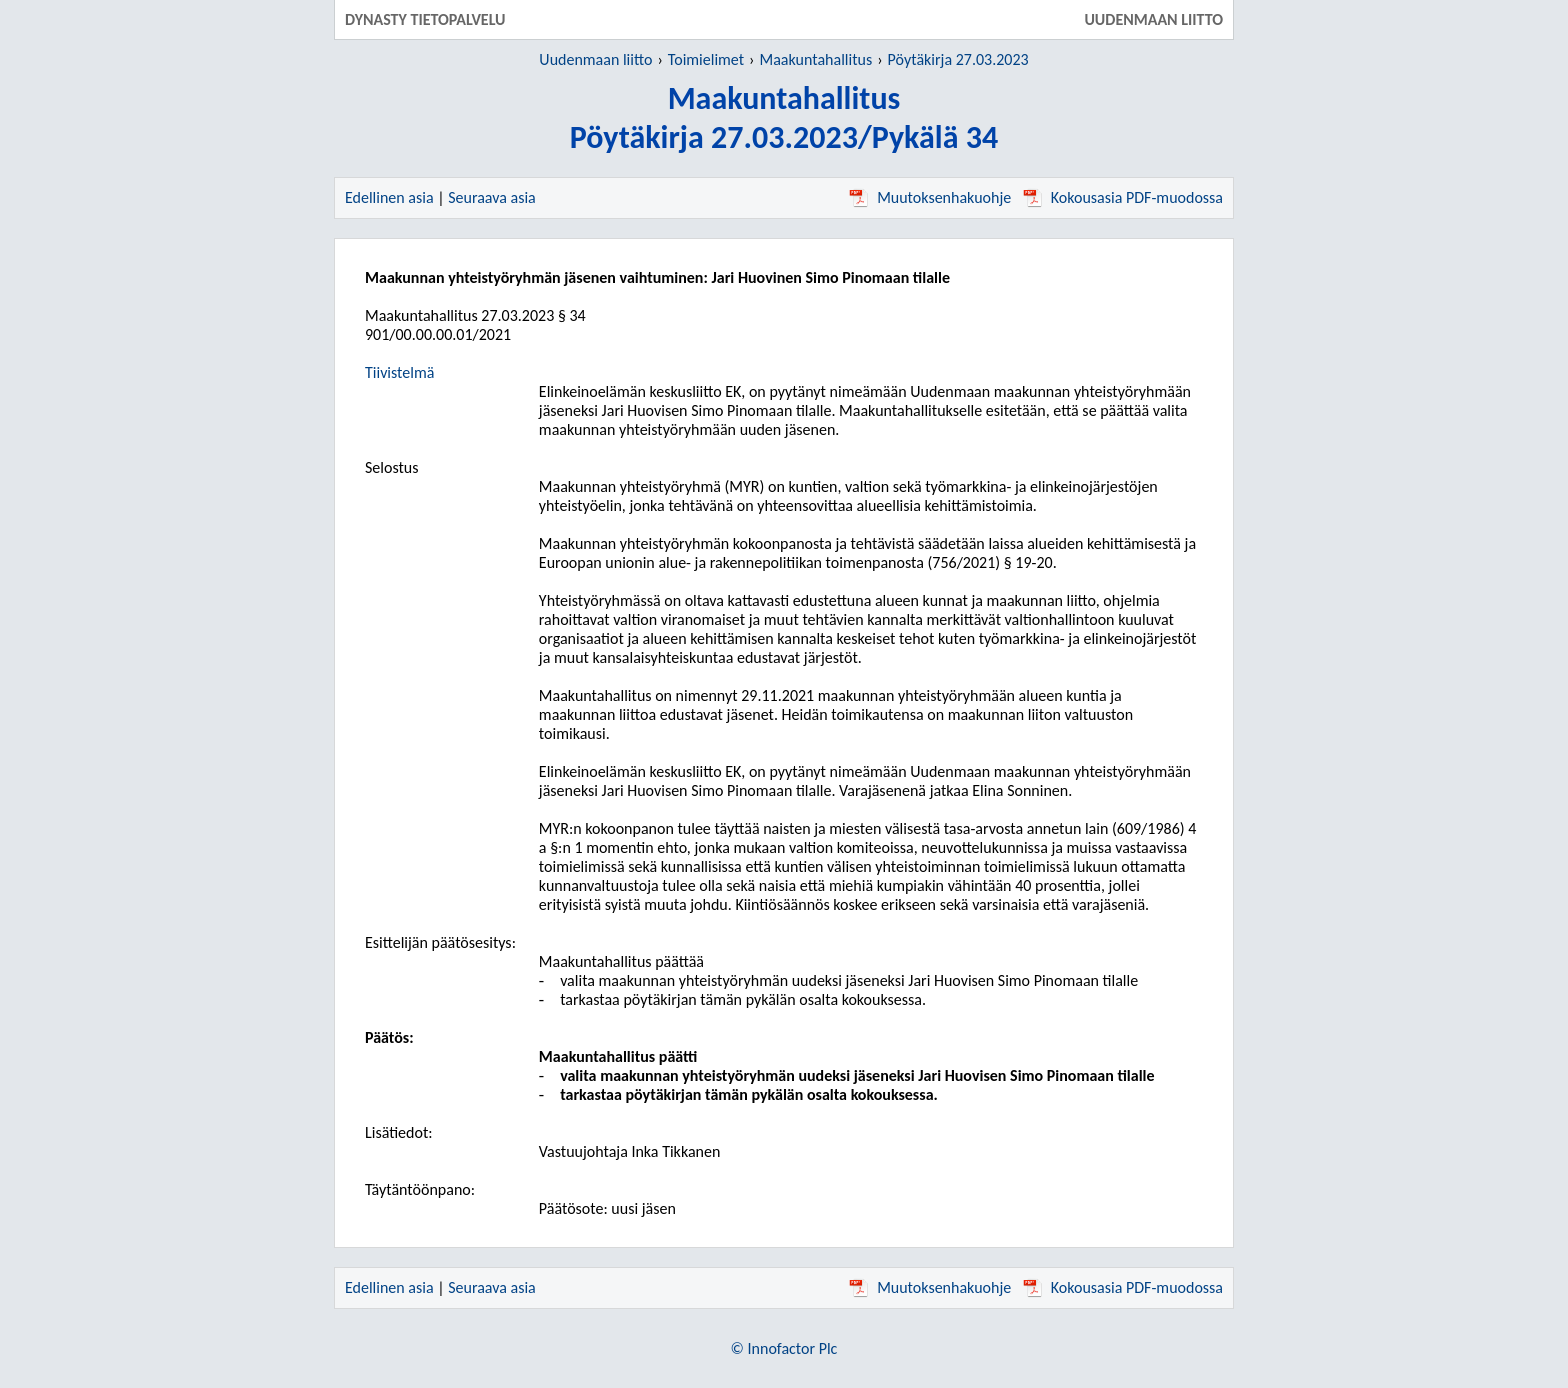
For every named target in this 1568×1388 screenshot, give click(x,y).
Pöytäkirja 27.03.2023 (958, 59)
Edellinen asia (389, 197)
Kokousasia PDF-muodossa (1123, 197)
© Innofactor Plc (784, 1348)
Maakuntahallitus (816, 59)
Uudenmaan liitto (595, 59)
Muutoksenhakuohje (930, 197)
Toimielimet (706, 59)
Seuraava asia (492, 197)
